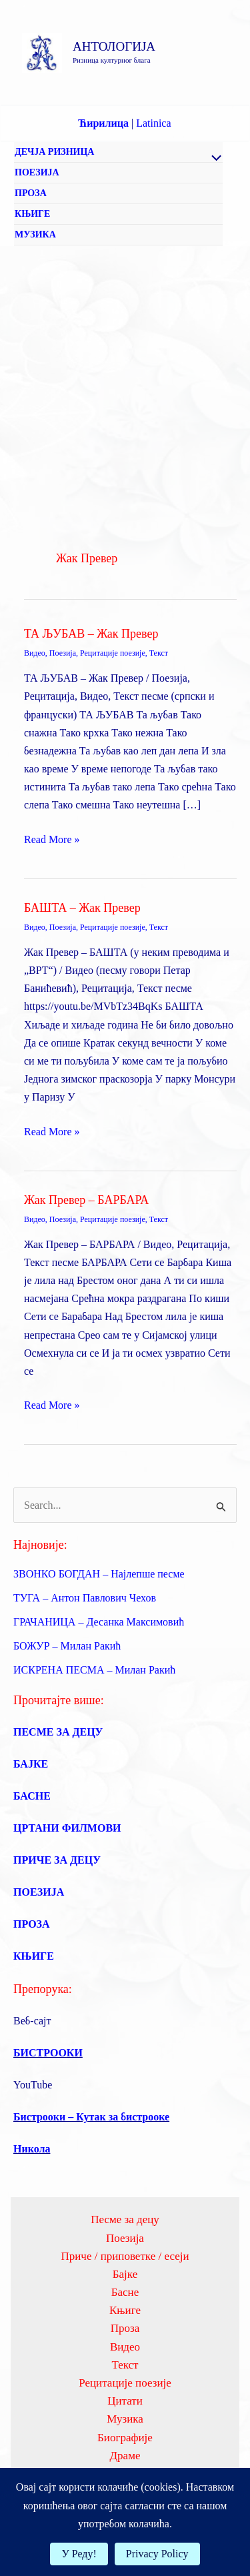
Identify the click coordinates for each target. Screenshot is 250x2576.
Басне (125, 2292)
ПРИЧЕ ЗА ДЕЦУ (57, 1860)
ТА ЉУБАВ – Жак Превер (91, 633)
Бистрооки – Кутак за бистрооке (91, 2116)
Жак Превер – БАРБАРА (86, 1200)
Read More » (52, 839)
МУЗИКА (35, 234)
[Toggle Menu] (212, 159)
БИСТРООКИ (48, 2052)
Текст (158, 653)
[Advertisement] (125, 378)
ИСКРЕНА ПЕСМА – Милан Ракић (94, 1670)
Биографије (125, 2437)
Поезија (62, 653)
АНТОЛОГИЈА (114, 46)
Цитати (125, 2401)
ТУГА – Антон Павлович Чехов (84, 1597)
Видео (34, 653)
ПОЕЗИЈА (37, 172)
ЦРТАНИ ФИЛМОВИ (67, 1828)
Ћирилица (103, 123)
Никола (31, 2148)
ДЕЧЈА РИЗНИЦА (54, 152)
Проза (125, 2328)
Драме (125, 2455)
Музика (125, 2419)
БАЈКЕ (30, 1764)
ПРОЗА (31, 193)
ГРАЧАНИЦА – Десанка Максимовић (98, 1622)
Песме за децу (125, 2219)
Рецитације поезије (112, 653)
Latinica (153, 123)
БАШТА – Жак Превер (82, 907)
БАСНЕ (32, 1796)
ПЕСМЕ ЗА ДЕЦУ (58, 1732)
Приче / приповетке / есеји (125, 2256)
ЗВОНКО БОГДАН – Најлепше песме (99, 1573)
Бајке (125, 2274)
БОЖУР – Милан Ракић (67, 1646)
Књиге (125, 2310)
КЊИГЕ (32, 214)
